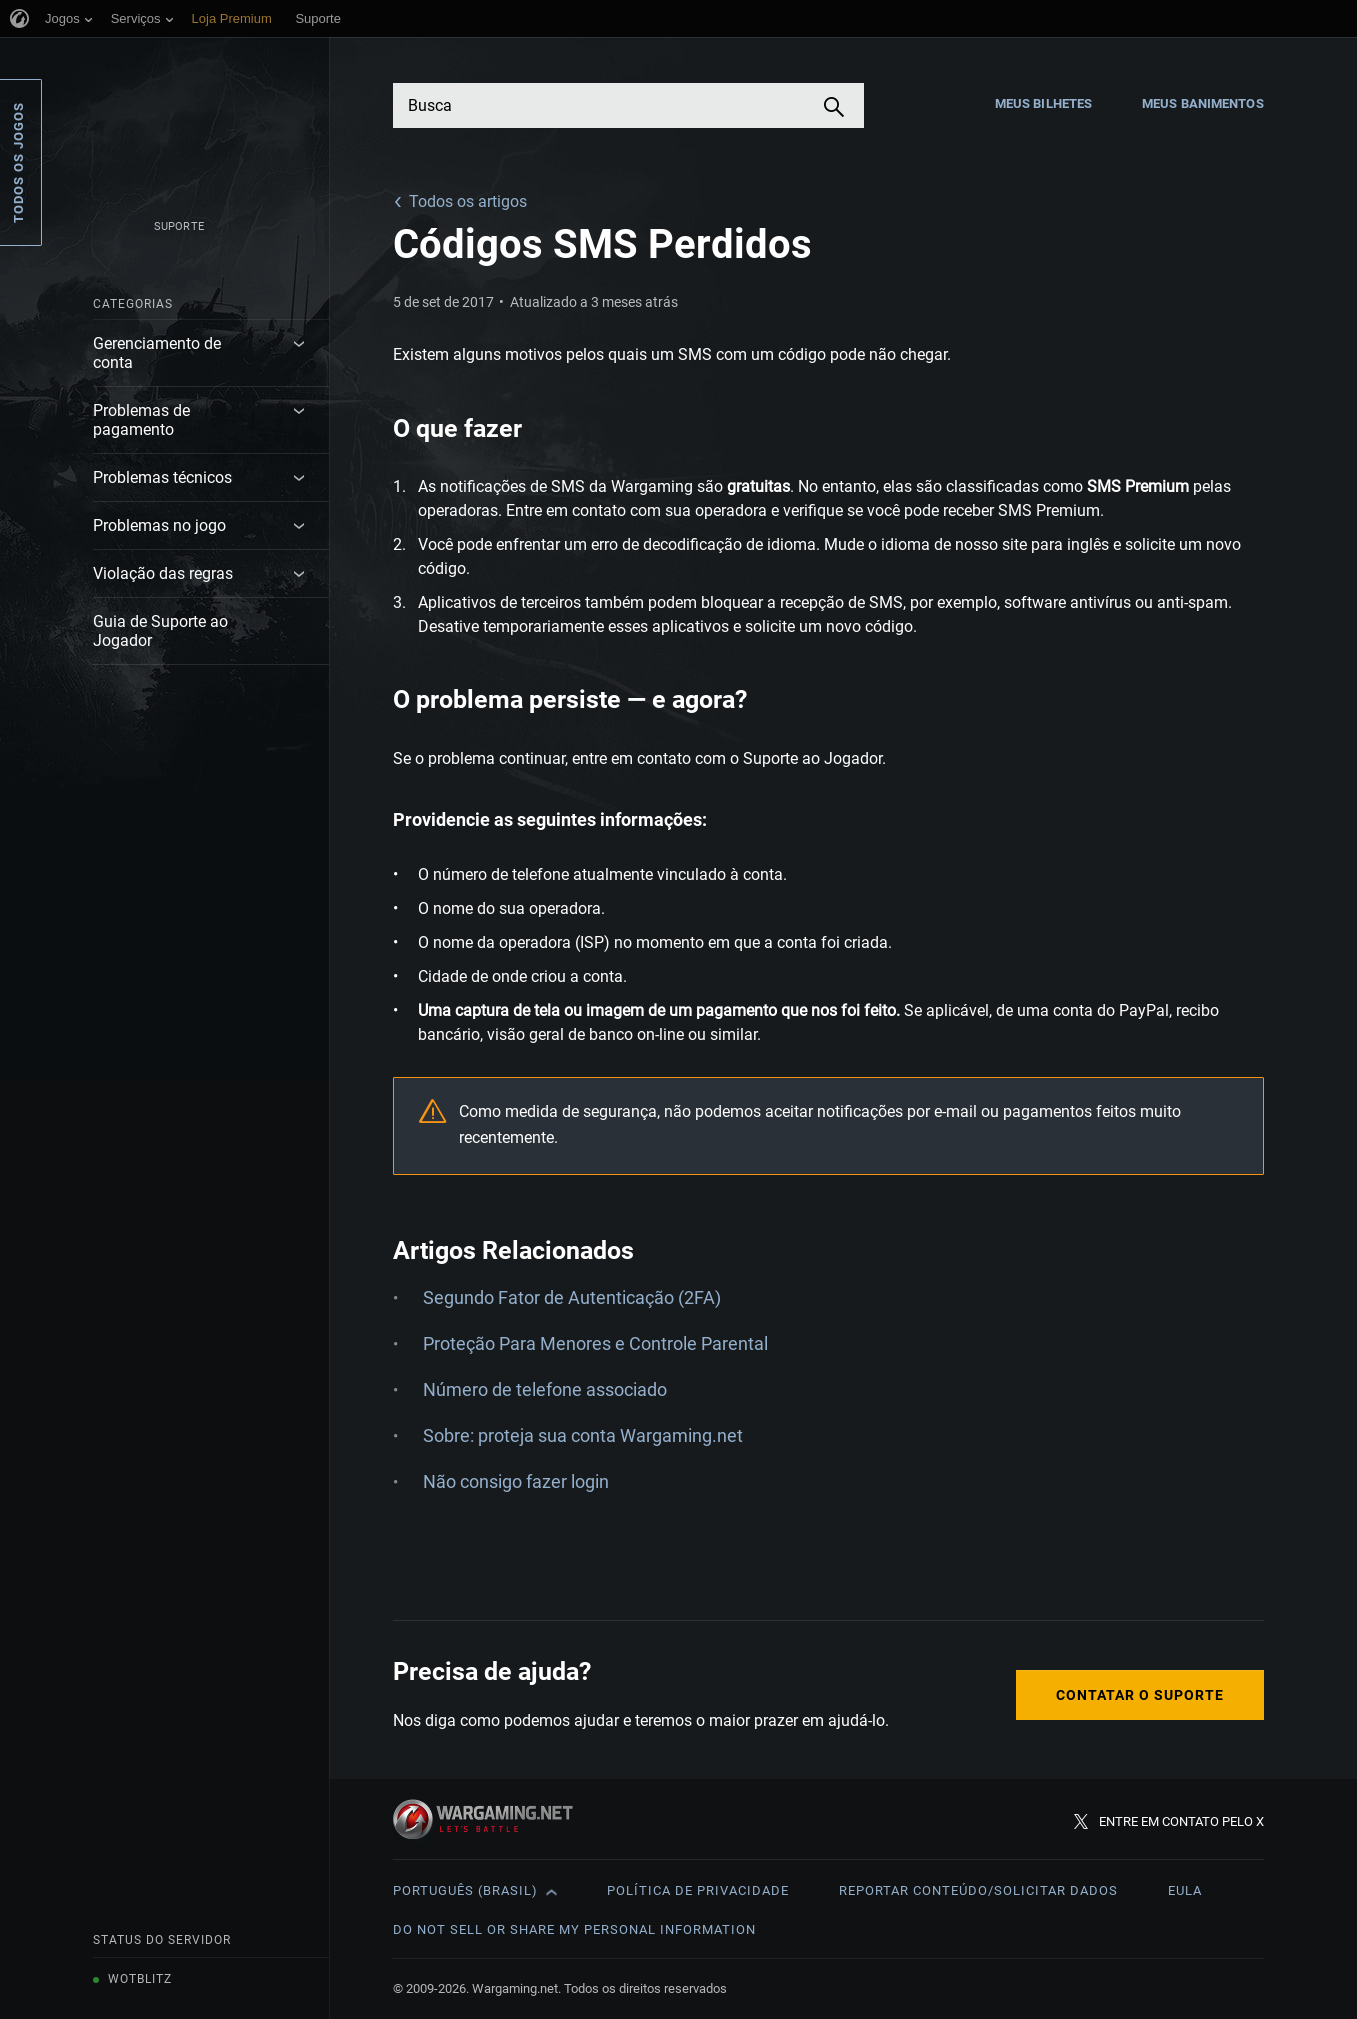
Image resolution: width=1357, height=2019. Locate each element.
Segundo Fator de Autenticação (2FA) (572, 1297)
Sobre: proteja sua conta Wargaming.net (583, 1435)
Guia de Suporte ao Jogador (160, 631)
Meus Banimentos (1203, 103)
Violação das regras (163, 573)
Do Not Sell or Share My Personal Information (574, 1929)
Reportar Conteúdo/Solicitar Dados (978, 1890)
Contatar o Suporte (1140, 1695)
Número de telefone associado (545, 1389)
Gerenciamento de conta (157, 353)
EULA (1185, 1890)
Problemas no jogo (159, 525)
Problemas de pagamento (141, 420)
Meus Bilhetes (1043, 103)
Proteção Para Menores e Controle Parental (595, 1343)
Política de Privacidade (698, 1890)
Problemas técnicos (162, 477)
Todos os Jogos (18, 162)
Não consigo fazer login (516, 1481)
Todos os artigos (468, 201)
